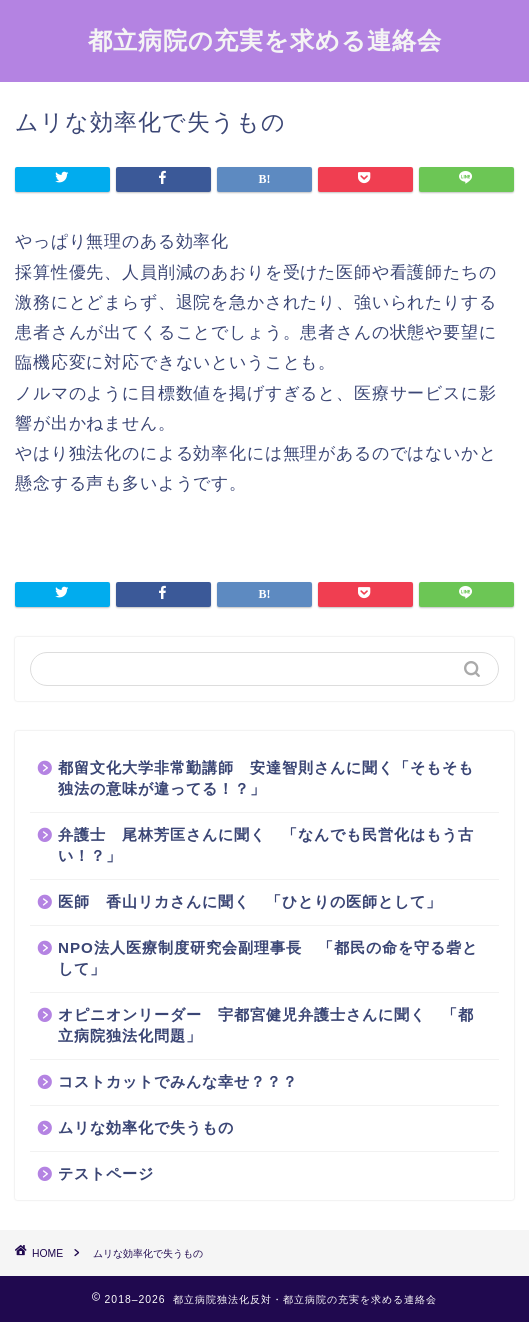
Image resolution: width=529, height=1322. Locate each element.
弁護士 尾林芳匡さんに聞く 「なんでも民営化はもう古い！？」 (266, 845)
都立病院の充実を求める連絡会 (265, 40)
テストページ (106, 1173)
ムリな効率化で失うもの (146, 1127)
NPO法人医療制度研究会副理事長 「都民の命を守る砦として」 (268, 958)
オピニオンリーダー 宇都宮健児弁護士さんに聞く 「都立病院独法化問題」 (266, 1025)
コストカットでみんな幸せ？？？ (178, 1081)
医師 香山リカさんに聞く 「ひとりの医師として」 (250, 901)
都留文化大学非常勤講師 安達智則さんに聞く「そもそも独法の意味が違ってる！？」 (266, 778)
